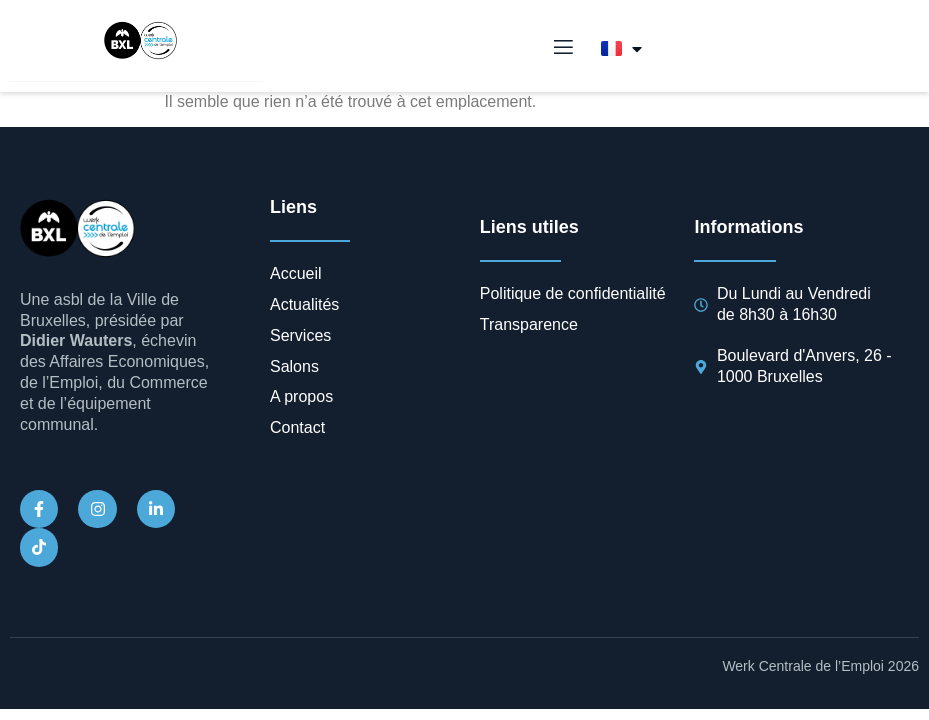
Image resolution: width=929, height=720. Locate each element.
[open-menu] (562, 48)
